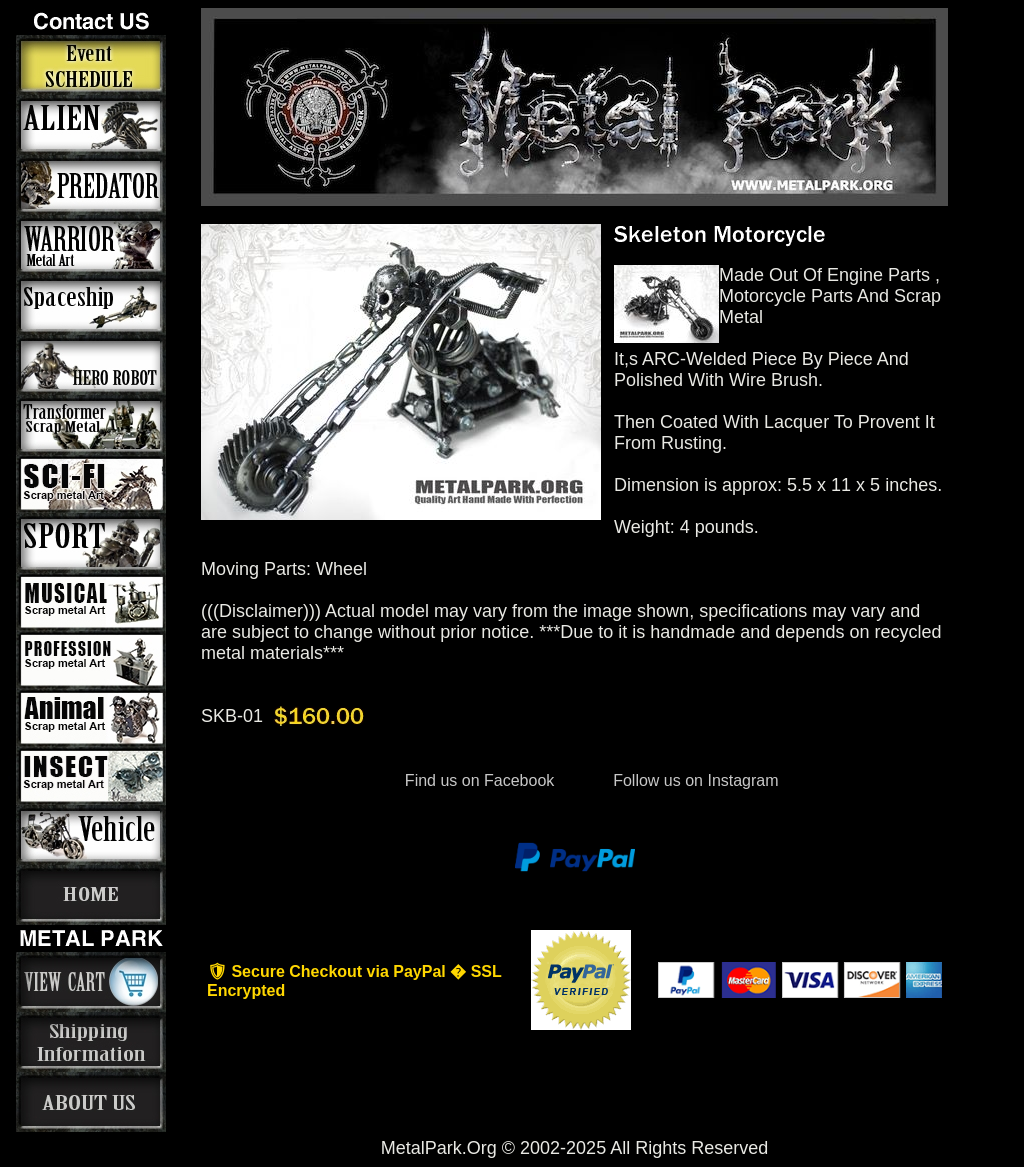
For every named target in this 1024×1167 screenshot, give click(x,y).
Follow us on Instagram (694, 780)
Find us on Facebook (479, 780)
